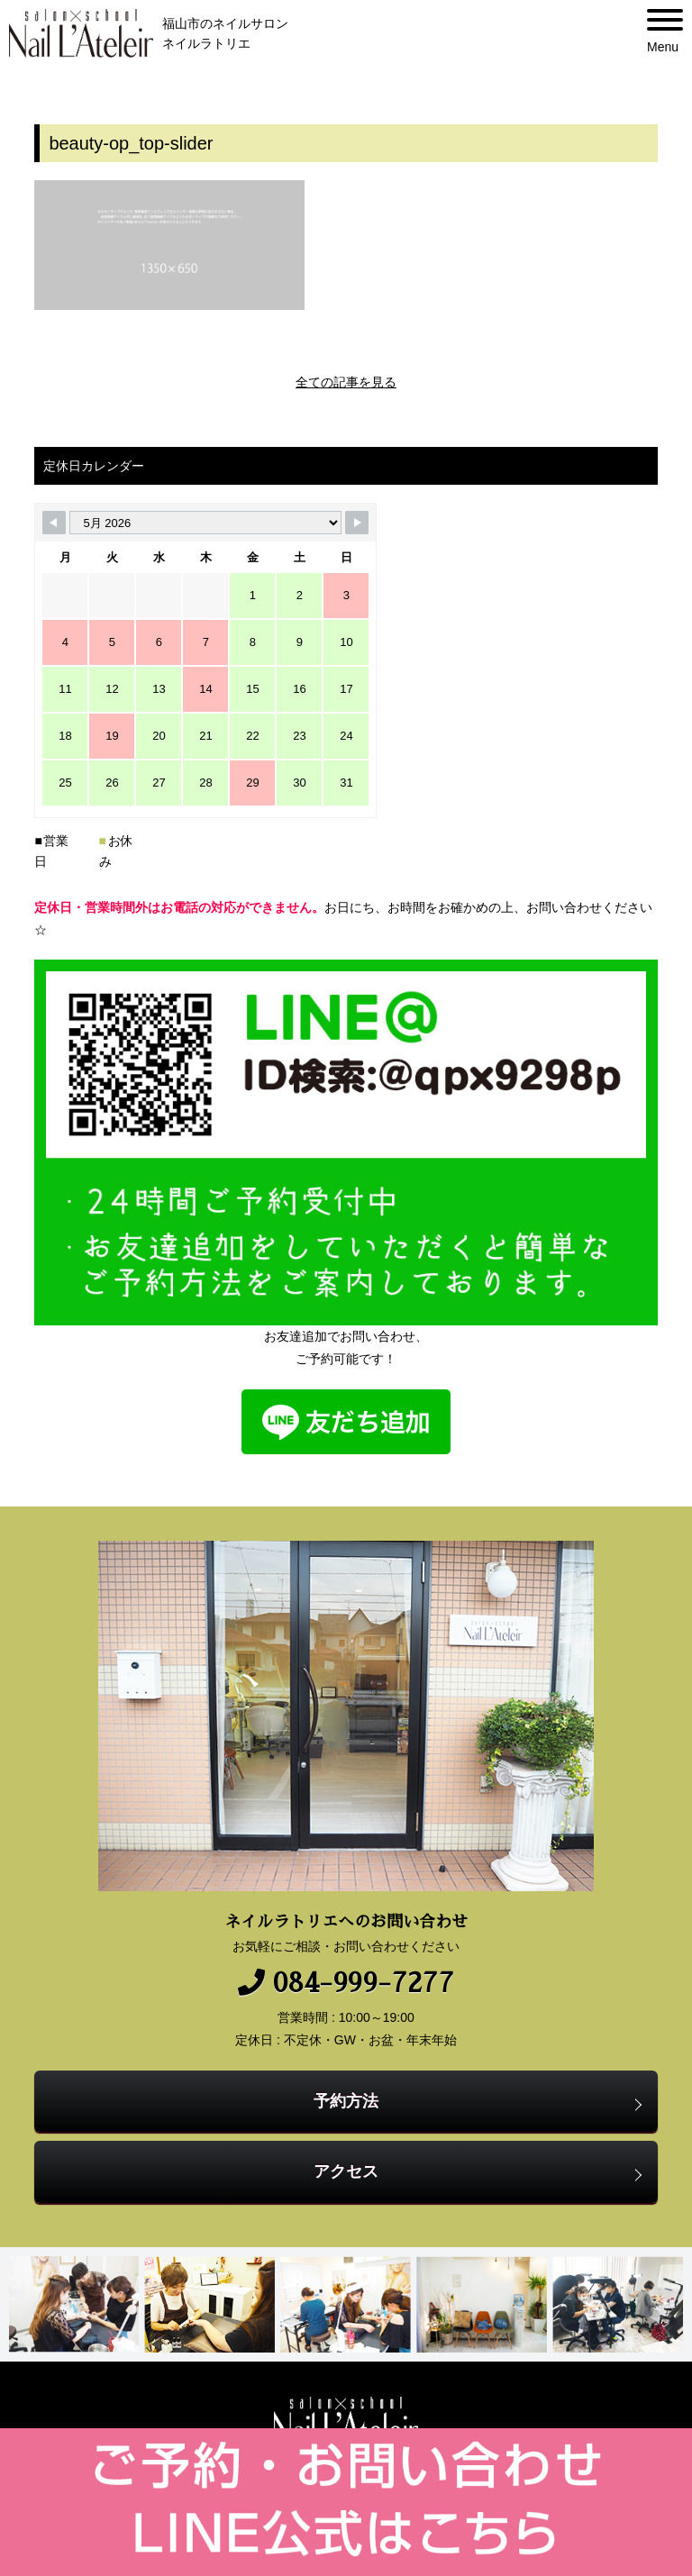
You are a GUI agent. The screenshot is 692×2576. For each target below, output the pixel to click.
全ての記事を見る (346, 382)
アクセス (346, 2171)
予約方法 (346, 2101)
